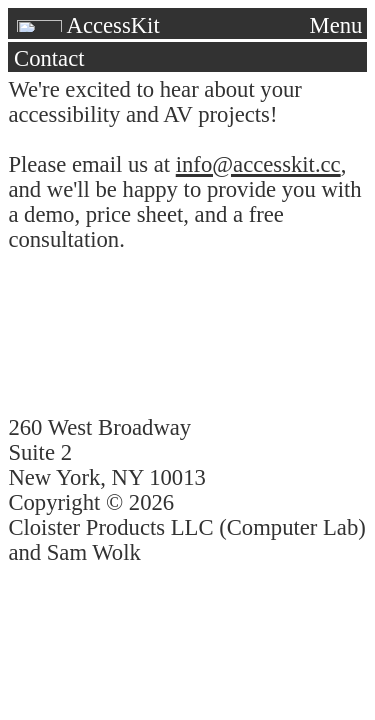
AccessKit (86, 26)
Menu (336, 25)
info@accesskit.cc (258, 164)
